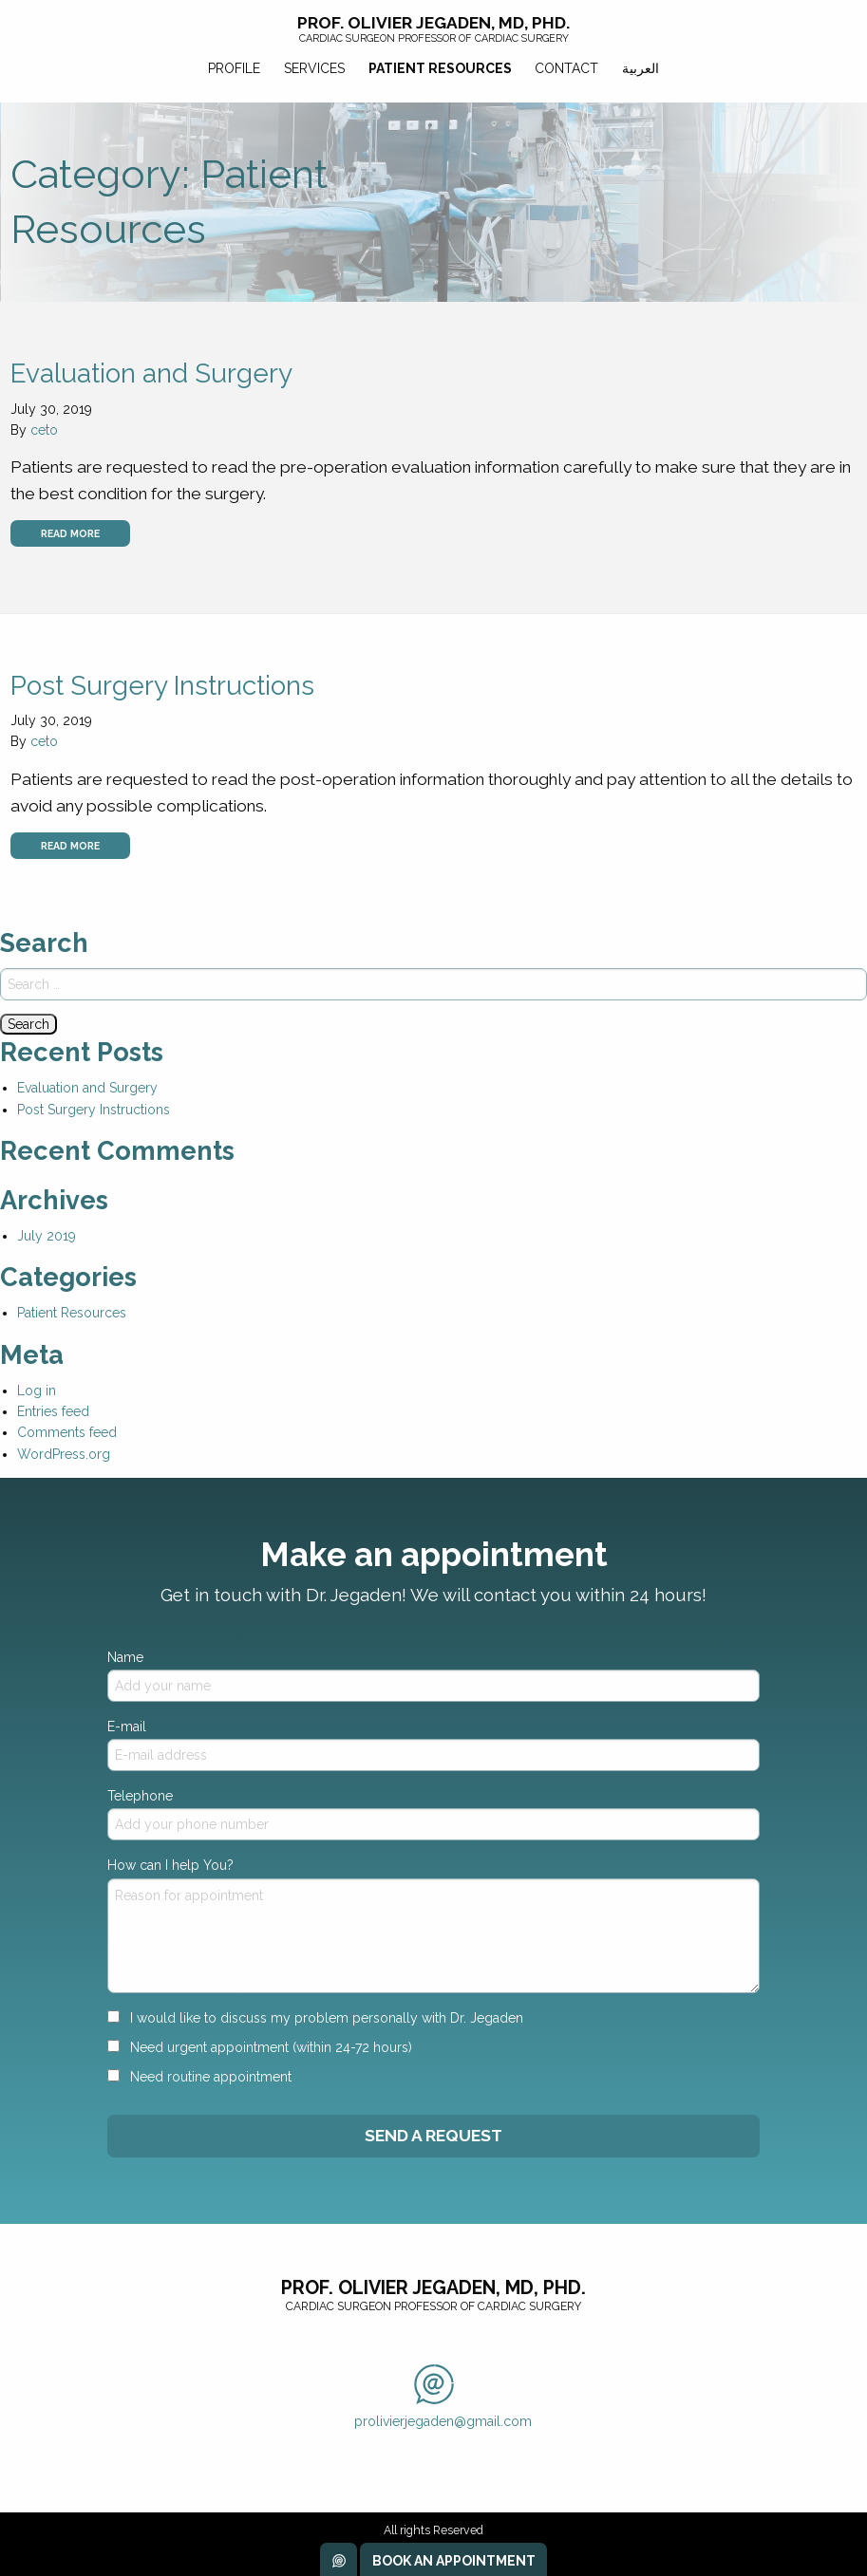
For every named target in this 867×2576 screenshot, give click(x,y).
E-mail (433, 1745)
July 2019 (46, 1235)
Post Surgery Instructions (162, 685)
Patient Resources (440, 68)
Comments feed (67, 1432)
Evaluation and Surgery (151, 373)
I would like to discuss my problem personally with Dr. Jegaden (315, 2017)
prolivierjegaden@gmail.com (443, 2396)
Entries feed (53, 1411)
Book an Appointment (454, 2560)
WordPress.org (63, 1454)
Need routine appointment (199, 2076)
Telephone (433, 1814)
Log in (36, 1390)
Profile (234, 68)
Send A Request (433, 2135)
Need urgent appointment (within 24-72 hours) (259, 2047)
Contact (566, 68)
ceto (44, 430)
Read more (70, 533)
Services (314, 68)
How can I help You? (433, 1924)
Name (433, 1676)
